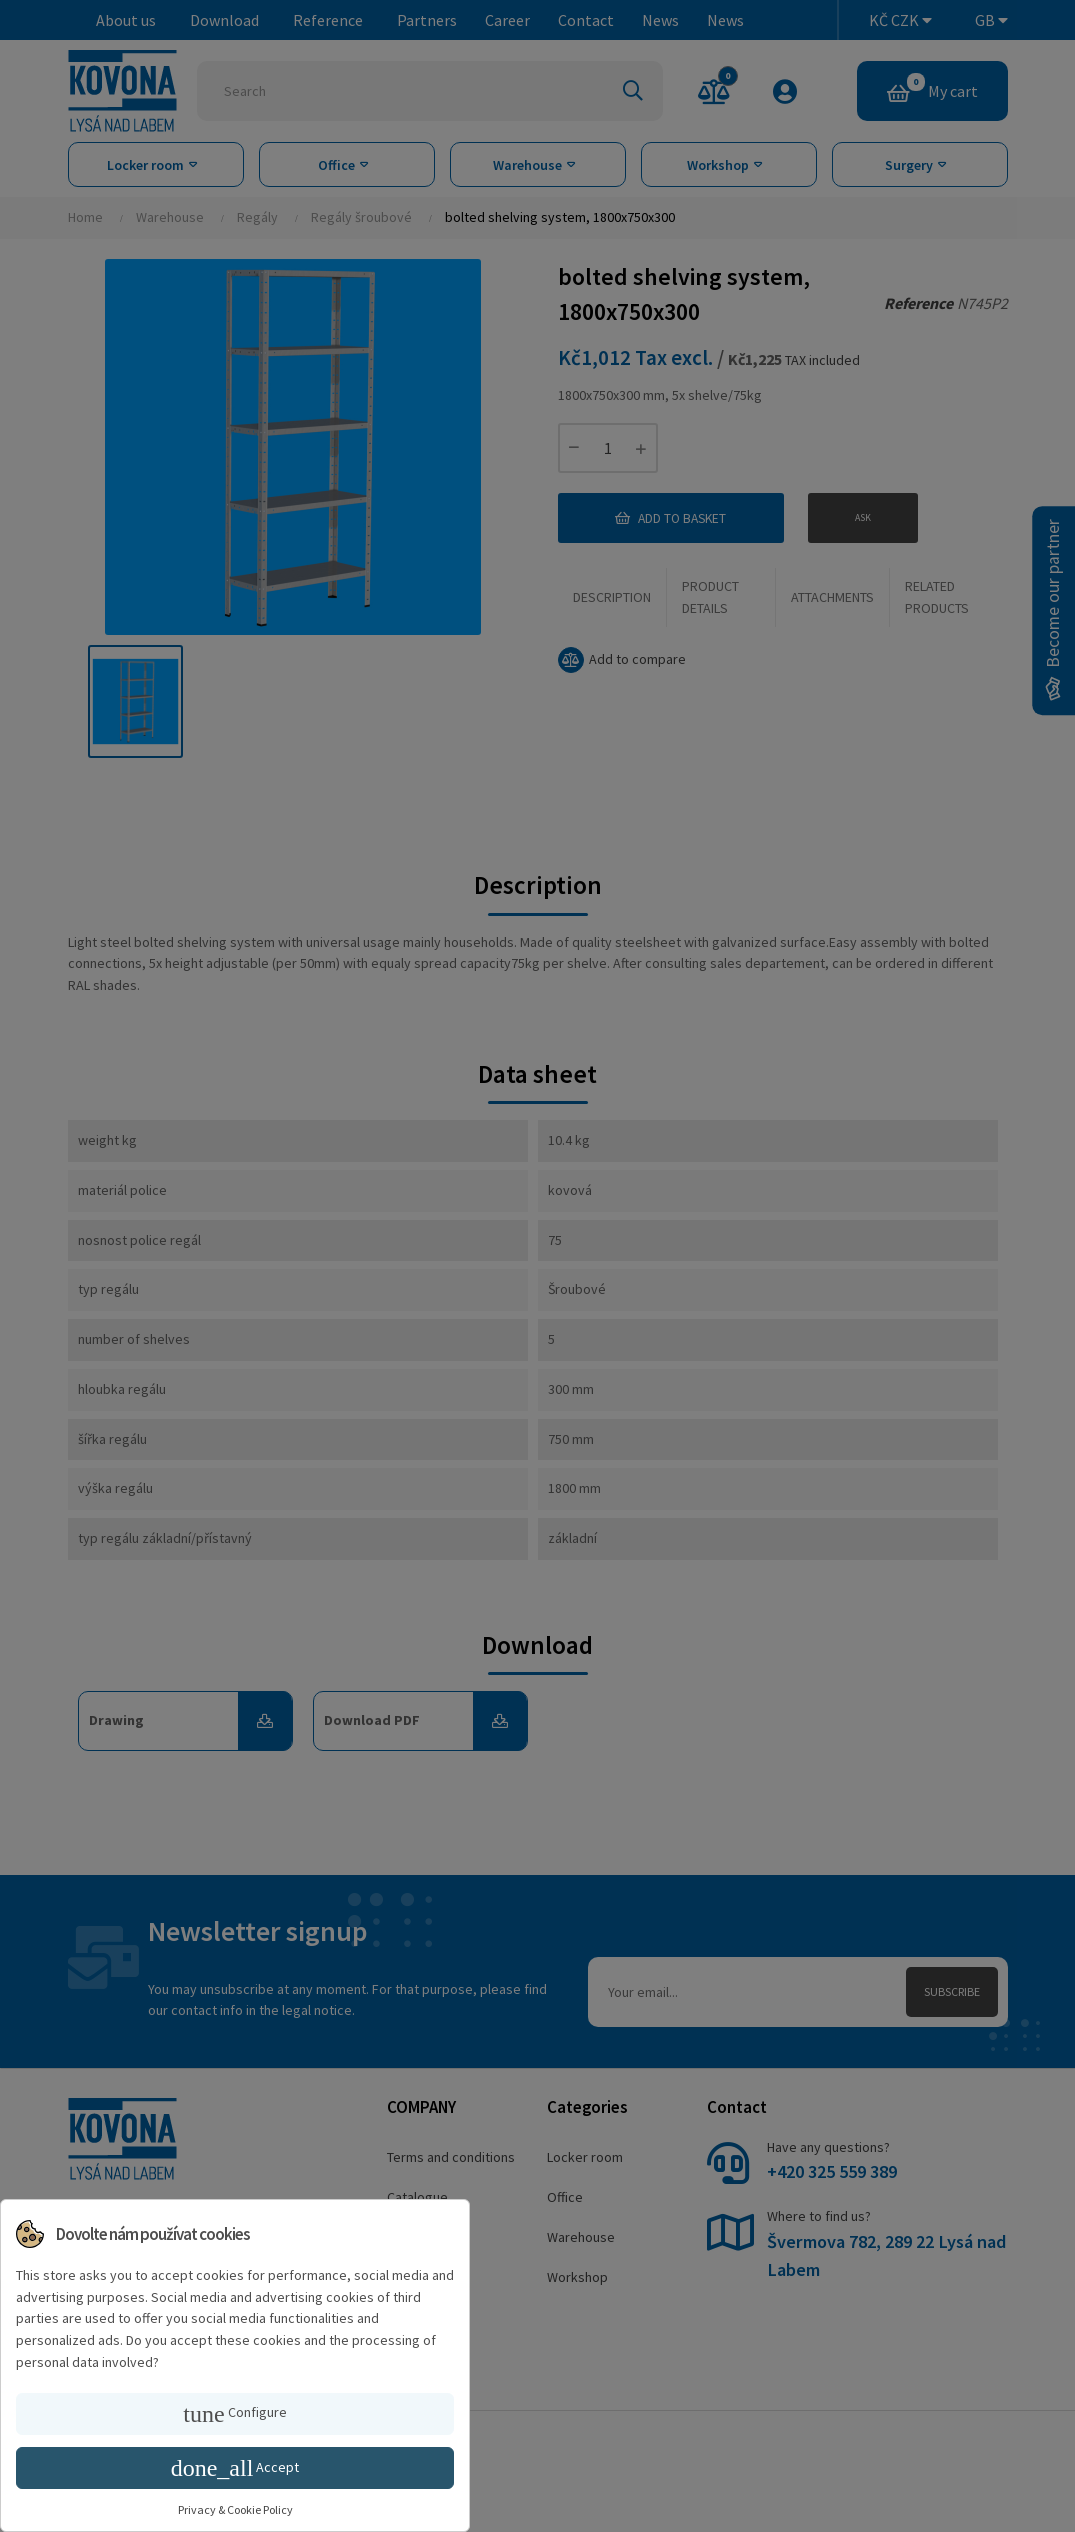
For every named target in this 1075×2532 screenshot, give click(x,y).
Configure (234, 2414)
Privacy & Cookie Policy (235, 2509)
